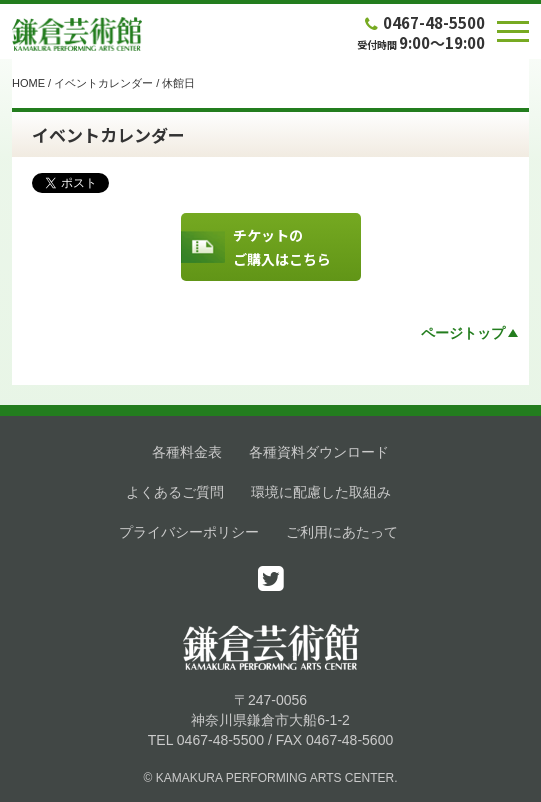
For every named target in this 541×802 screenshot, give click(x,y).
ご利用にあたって (342, 532)
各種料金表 (187, 452)
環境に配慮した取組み (321, 492)
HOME (28, 83)
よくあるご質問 (175, 492)
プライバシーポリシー (189, 532)
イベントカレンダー (103, 83)
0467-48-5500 (423, 22)
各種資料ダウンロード (319, 452)
